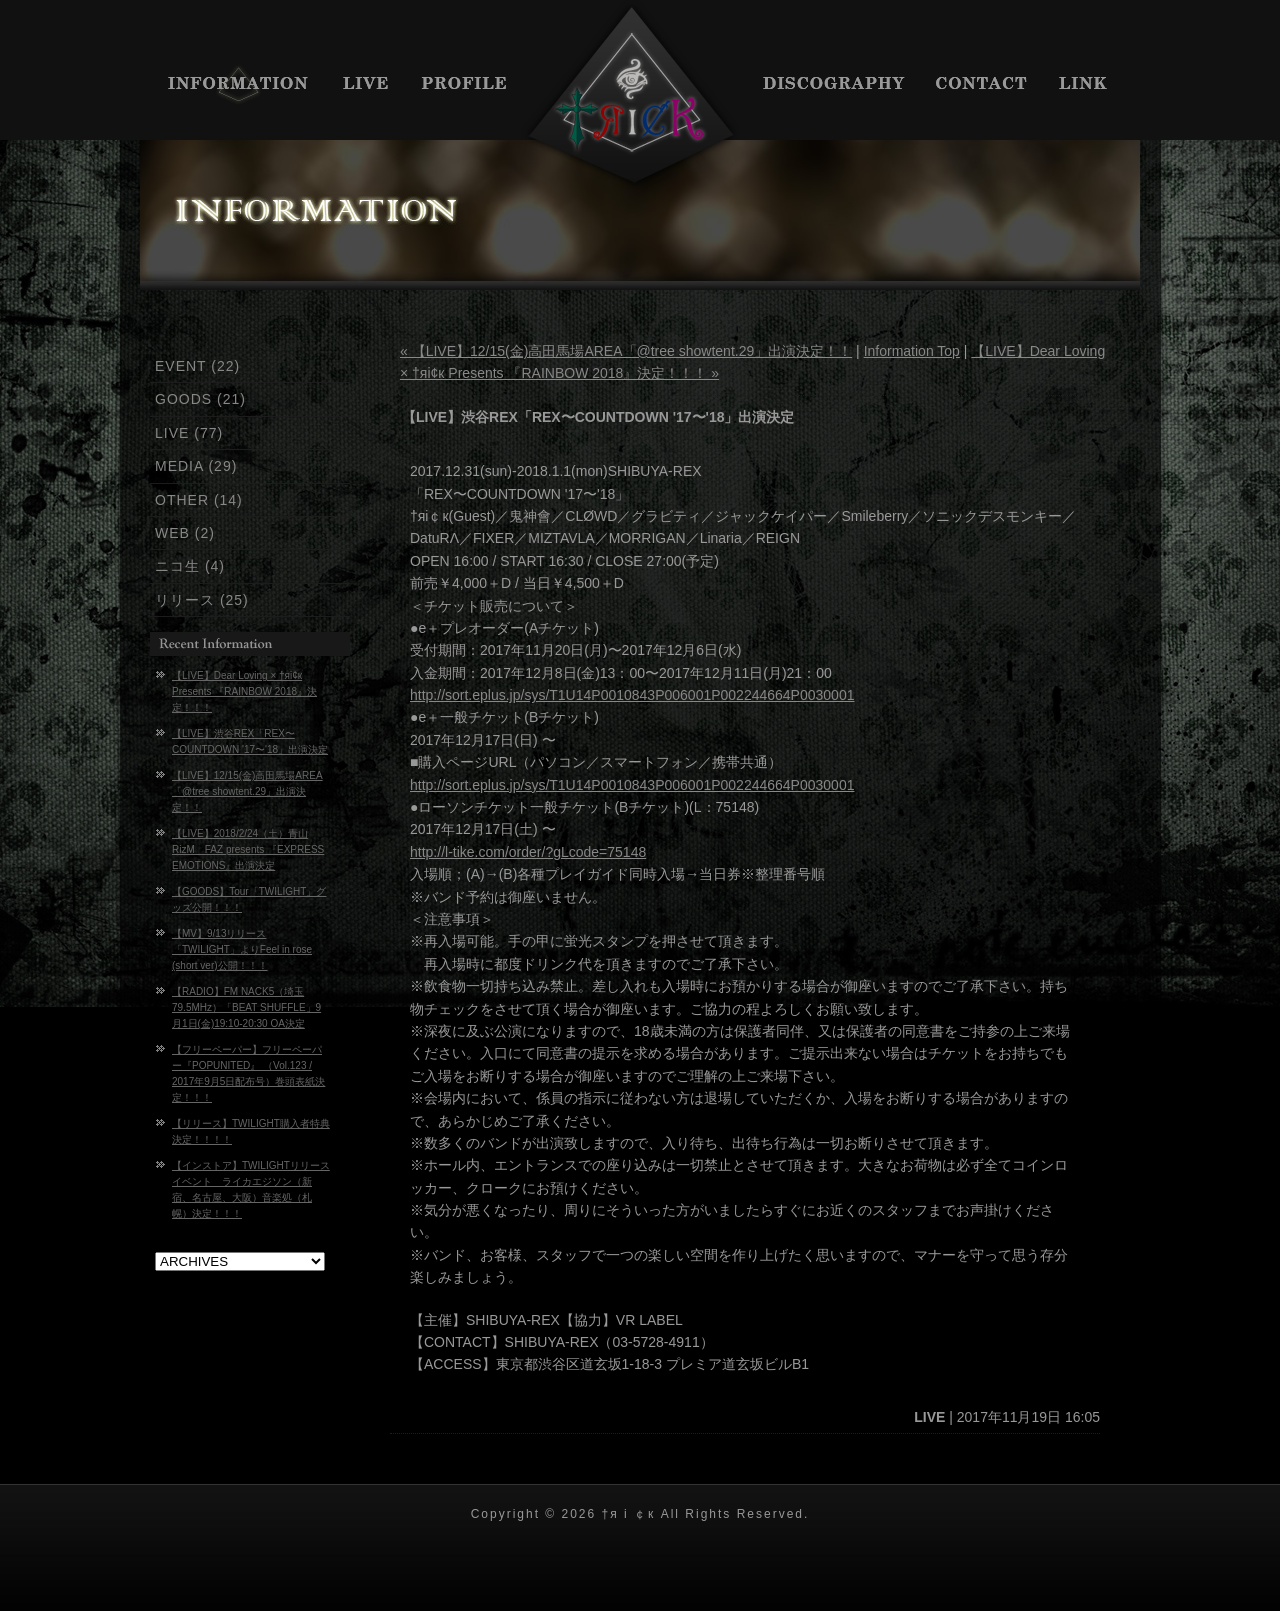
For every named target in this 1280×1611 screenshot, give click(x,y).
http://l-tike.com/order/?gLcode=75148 (528, 852)
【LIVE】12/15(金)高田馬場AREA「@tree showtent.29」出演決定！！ (247, 791)
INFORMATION (232, 85)
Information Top (912, 351)
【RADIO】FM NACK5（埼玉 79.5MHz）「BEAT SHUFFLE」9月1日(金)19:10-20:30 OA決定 (246, 1007)
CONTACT (982, 85)
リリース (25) (202, 600)
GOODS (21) (200, 399)
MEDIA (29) (196, 466)
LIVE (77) (189, 433)
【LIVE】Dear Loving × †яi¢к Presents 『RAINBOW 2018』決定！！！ (244, 691)
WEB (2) (185, 533)
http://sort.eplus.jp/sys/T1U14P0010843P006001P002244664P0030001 (632, 695)
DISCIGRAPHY (835, 85)
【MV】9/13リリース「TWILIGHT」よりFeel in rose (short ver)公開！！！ (242, 949)
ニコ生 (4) (190, 566)
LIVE (367, 85)
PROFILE (465, 85)
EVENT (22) (197, 366)
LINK (1092, 85)
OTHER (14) (199, 500)
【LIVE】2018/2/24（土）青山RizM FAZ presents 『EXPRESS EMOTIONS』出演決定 (248, 849)
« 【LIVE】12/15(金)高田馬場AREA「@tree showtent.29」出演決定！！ (626, 351)
